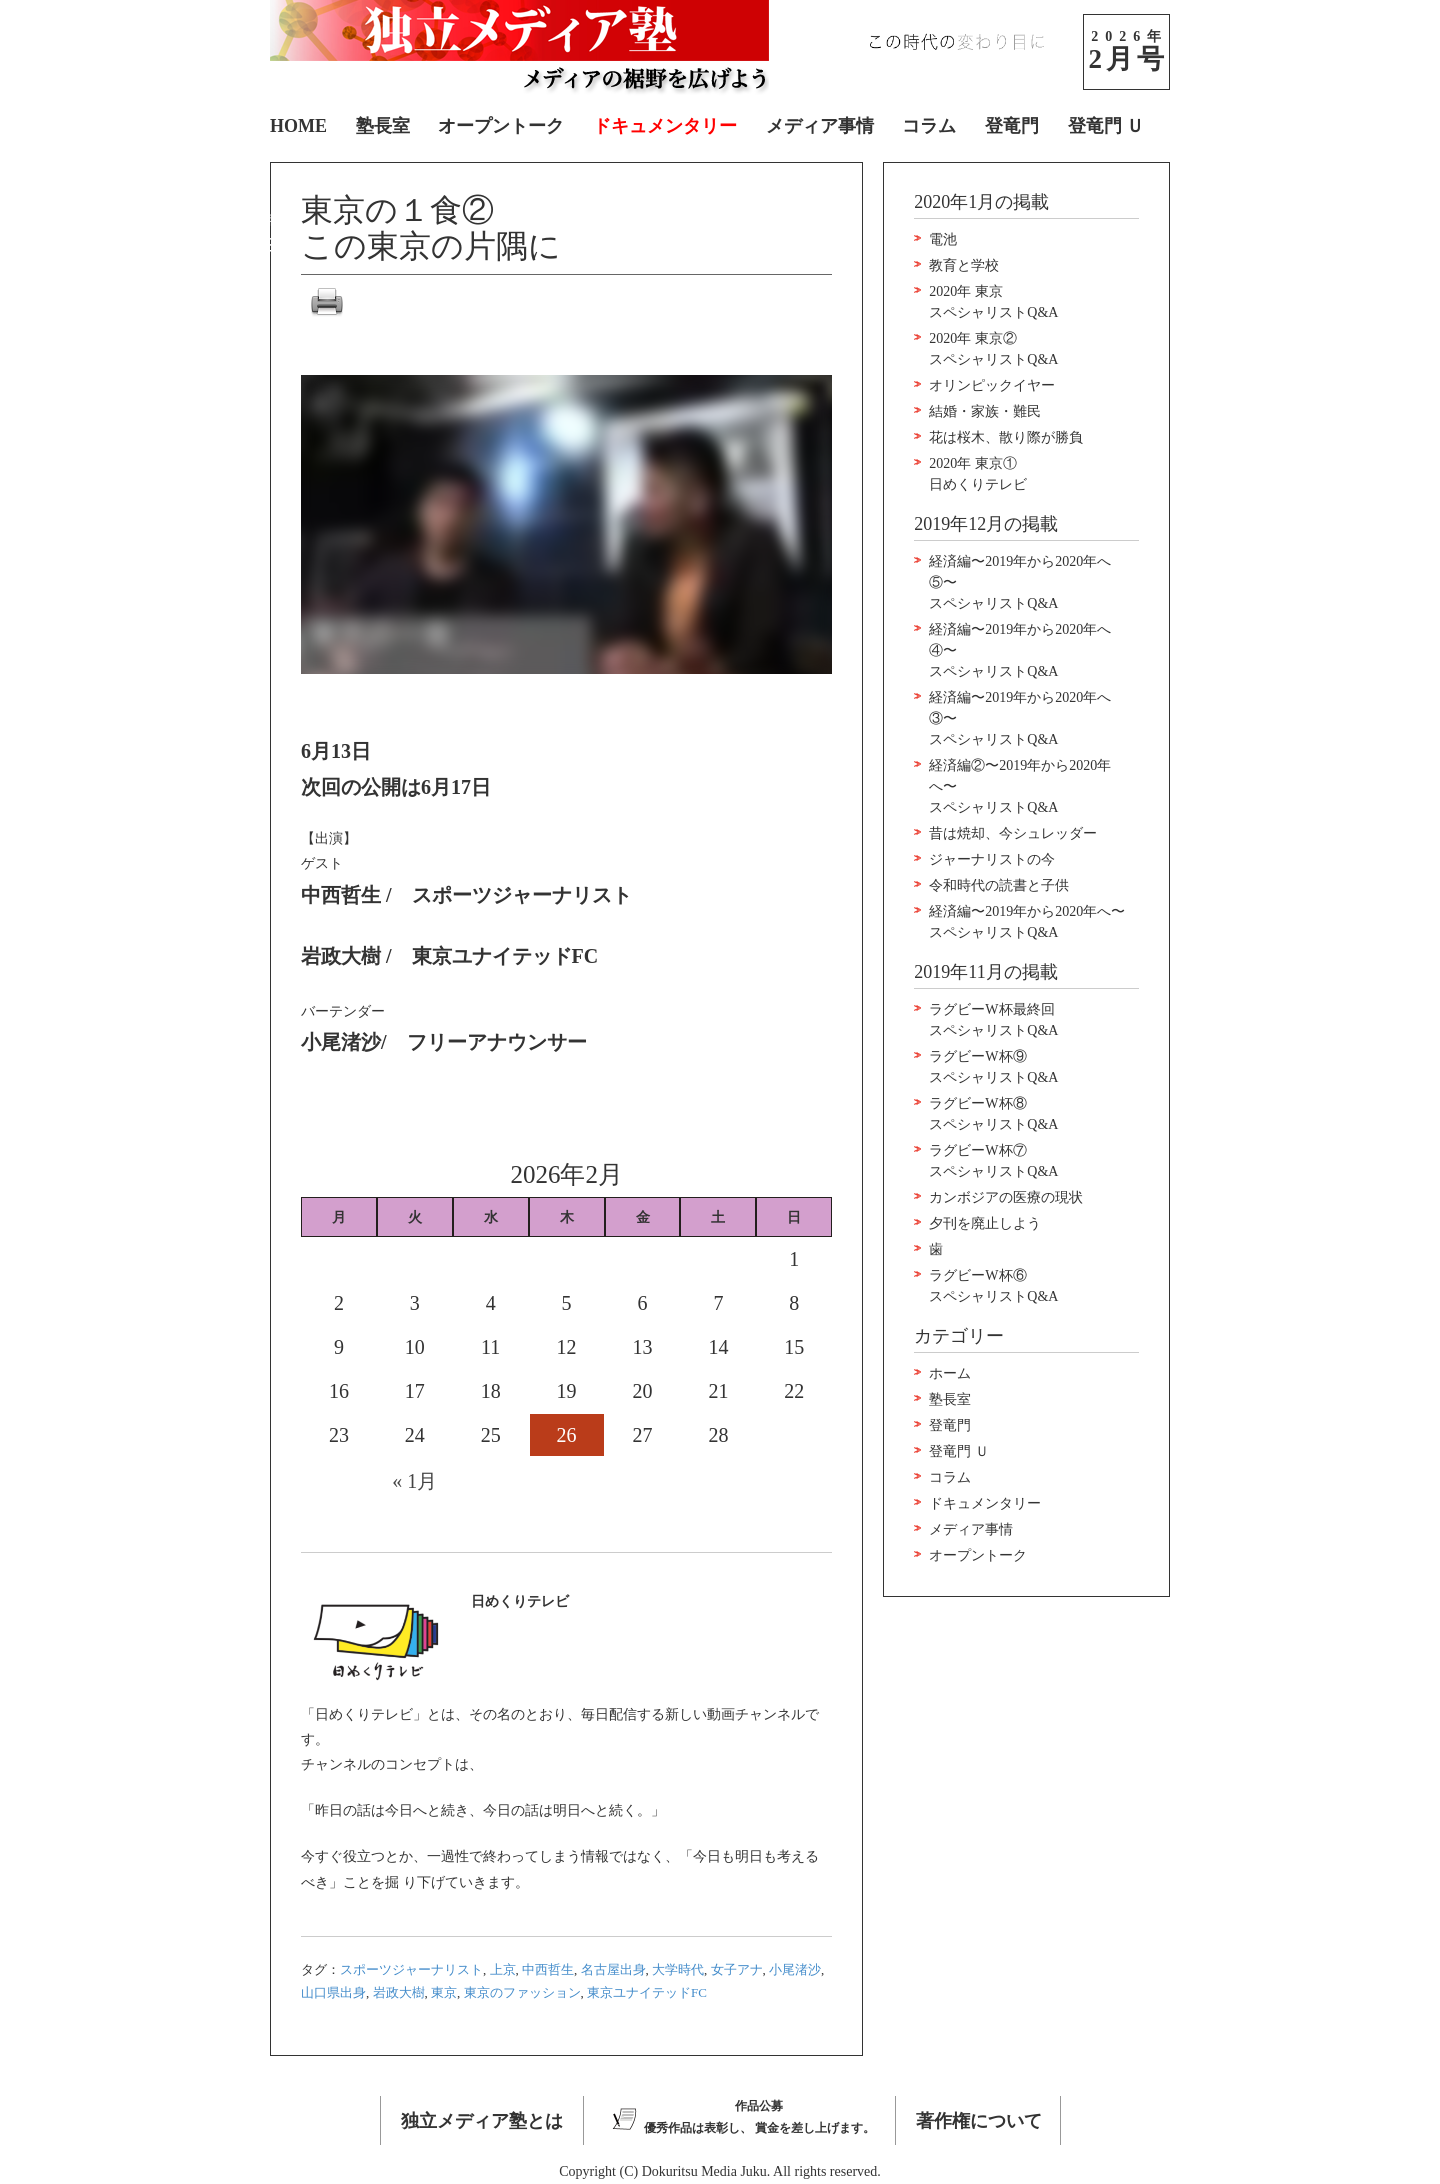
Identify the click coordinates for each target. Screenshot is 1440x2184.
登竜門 (1012, 126)
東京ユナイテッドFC (647, 1992)
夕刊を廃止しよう (985, 1223)
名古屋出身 (613, 1969)
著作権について (979, 2121)
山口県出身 (333, 1992)
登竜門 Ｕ (1106, 126)
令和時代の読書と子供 (999, 885)
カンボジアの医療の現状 (1006, 1197)
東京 (444, 1992)
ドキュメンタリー (665, 126)
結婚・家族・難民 (985, 411)
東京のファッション (522, 1992)
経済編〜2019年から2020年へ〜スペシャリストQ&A (1027, 922)
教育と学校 (964, 265)
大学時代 (678, 1969)
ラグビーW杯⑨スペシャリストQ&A (993, 1067)
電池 (943, 239)
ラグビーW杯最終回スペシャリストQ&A (993, 1020)
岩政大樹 (399, 1992)
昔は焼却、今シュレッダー (1013, 833)
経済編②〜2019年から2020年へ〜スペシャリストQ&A (1020, 786)
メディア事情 (820, 126)
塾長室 (383, 126)
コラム (929, 126)
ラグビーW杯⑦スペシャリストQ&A (993, 1161)
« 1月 (414, 1481)
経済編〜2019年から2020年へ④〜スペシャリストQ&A (1020, 650)
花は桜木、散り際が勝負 (1006, 437)
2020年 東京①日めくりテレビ (978, 474)
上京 (503, 1969)
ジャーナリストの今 (992, 859)
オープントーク (501, 126)
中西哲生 (548, 1969)
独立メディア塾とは (482, 2121)
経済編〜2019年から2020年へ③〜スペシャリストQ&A (1020, 718)
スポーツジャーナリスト (411, 1969)
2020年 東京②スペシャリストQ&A (993, 349)
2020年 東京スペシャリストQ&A (993, 302)
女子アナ (737, 1969)
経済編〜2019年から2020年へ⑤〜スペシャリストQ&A (1020, 582)
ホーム (950, 1373)
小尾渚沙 (795, 1969)
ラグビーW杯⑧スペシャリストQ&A (993, 1114)
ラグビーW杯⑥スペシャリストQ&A (993, 1286)
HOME (298, 126)
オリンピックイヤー (992, 385)
